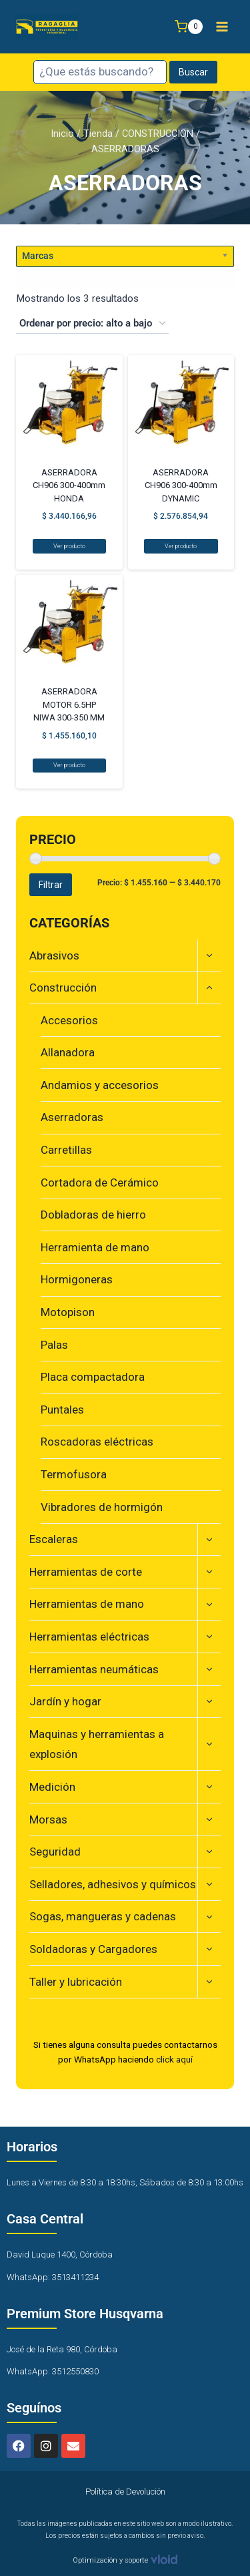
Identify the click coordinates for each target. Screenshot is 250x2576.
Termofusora (74, 1474)
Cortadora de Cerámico (100, 1182)
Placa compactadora (93, 1376)
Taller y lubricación (75, 1981)
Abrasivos (54, 955)
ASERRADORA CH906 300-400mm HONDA (69, 485)
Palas (54, 1344)
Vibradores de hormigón (102, 1507)
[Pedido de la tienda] (92, 324)
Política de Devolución (125, 2492)
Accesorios (69, 1020)
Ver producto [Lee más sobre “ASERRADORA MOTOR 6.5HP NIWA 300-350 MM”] (69, 765)
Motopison (68, 1312)
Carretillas (66, 1149)
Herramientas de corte (85, 1571)
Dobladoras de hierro (93, 1214)
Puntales (62, 1409)
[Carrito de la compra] (189, 26)
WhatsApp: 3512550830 (53, 2371)
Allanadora (68, 1052)
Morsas (48, 1819)
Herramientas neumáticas (94, 1669)
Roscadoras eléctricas (97, 1441)
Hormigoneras (77, 1279)
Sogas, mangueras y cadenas (102, 1916)
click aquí (174, 2059)
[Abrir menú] (221, 26)
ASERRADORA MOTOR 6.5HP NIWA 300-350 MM (69, 704)
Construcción (63, 987)
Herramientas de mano (86, 1604)
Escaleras (53, 1539)
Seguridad (55, 1851)
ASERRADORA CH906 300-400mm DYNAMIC (181, 485)
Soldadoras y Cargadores (93, 1949)
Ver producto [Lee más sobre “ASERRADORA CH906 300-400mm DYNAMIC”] (181, 546)
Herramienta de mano (95, 1247)
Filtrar (51, 884)
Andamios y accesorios (100, 1085)
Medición (52, 1786)
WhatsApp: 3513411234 (53, 2277)
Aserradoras (72, 1117)
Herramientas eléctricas (89, 1636)
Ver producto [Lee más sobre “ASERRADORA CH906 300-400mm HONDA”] (69, 546)
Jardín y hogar (65, 1701)
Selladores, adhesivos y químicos (112, 1884)
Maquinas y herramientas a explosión (96, 1744)
